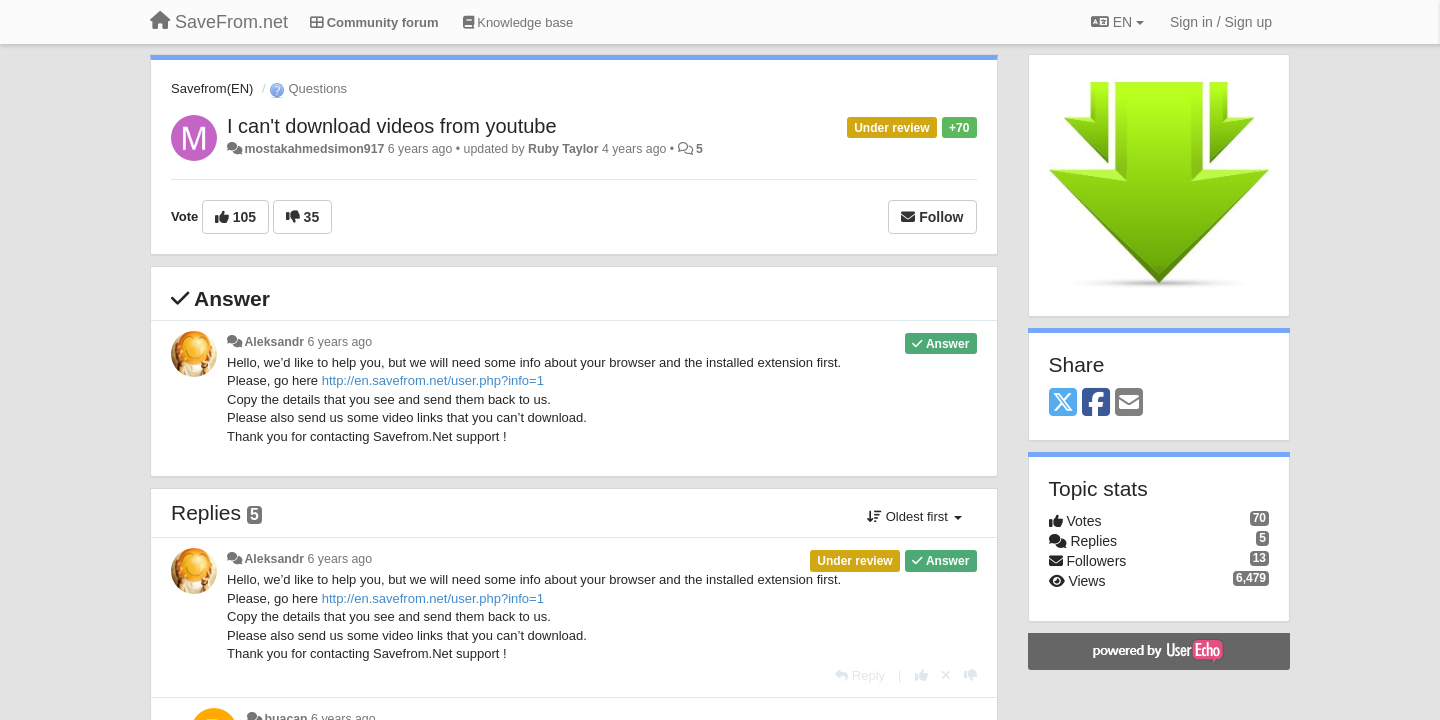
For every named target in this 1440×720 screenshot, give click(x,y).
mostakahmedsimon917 (314, 149)
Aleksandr (274, 342)
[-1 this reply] (970, 675)
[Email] (1129, 403)
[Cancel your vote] (946, 675)
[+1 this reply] (921, 675)
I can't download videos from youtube (392, 126)
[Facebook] (1096, 403)
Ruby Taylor (563, 149)
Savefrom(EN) (212, 88)
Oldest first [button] (914, 516)
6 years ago (340, 342)
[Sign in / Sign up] (1221, 22)
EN (1117, 22)
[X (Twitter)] (1063, 403)
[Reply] (860, 675)
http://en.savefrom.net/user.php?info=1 (433, 380)
